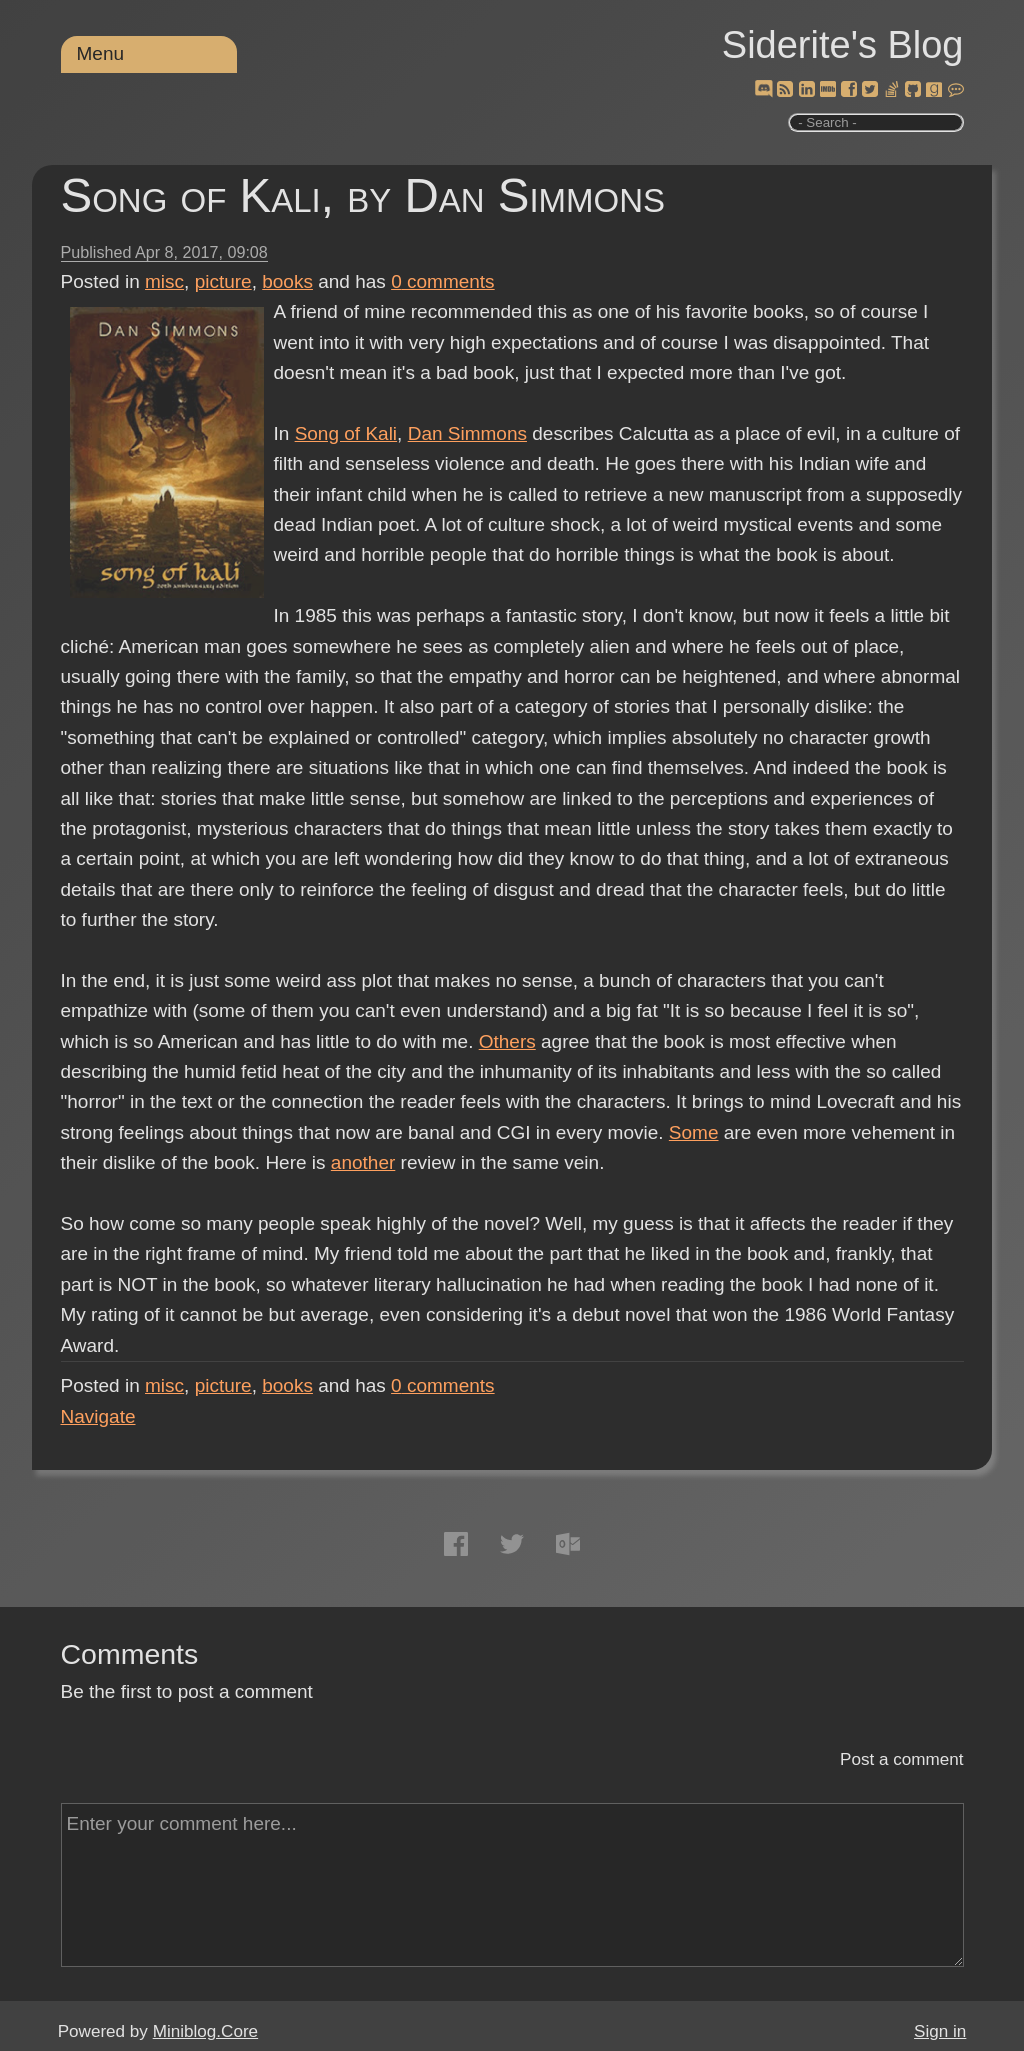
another (363, 1162)
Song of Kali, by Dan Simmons (363, 195)
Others (507, 1041)
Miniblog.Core (205, 2031)
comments (443, 281)
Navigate (98, 1416)
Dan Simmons (467, 433)
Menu (101, 53)
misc (164, 281)
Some (694, 1132)
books (287, 281)
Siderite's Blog (843, 45)
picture (223, 281)
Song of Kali (346, 433)
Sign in (940, 2031)
